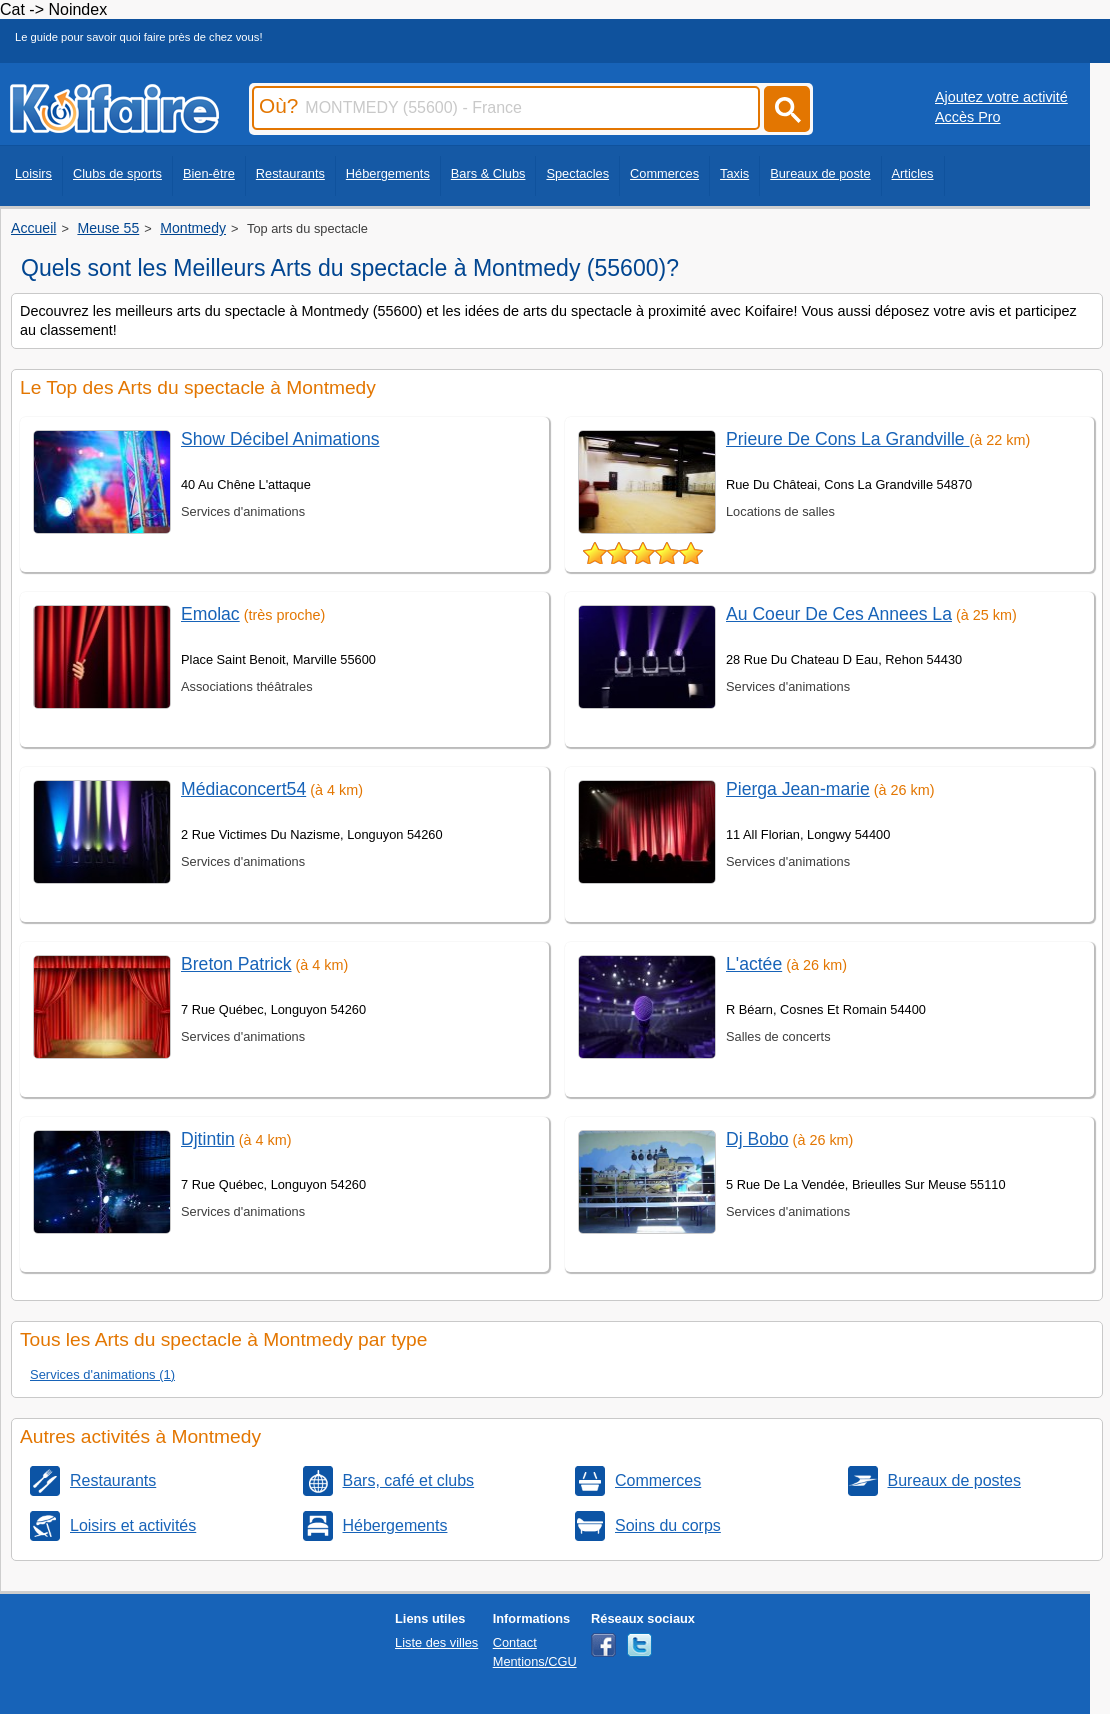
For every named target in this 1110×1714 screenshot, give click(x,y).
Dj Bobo (757, 1139)
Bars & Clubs (488, 173)
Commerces (664, 173)
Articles (913, 173)
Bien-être (209, 173)
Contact (515, 1642)
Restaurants (290, 173)
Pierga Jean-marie (798, 789)
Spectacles (577, 173)
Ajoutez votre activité (1001, 97)
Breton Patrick (236, 964)
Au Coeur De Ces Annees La (839, 614)
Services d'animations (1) (102, 1374)
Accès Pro (968, 117)
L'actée (754, 964)
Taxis (734, 173)
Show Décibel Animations (280, 439)
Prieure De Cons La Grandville (848, 439)
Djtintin (208, 1139)
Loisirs (33, 173)
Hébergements (388, 173)
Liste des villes (436, 1642)
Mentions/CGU (535, 1661)
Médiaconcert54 (243, 789)
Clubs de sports (117, 173)
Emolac (210, 614)
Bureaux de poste (820, 173)
